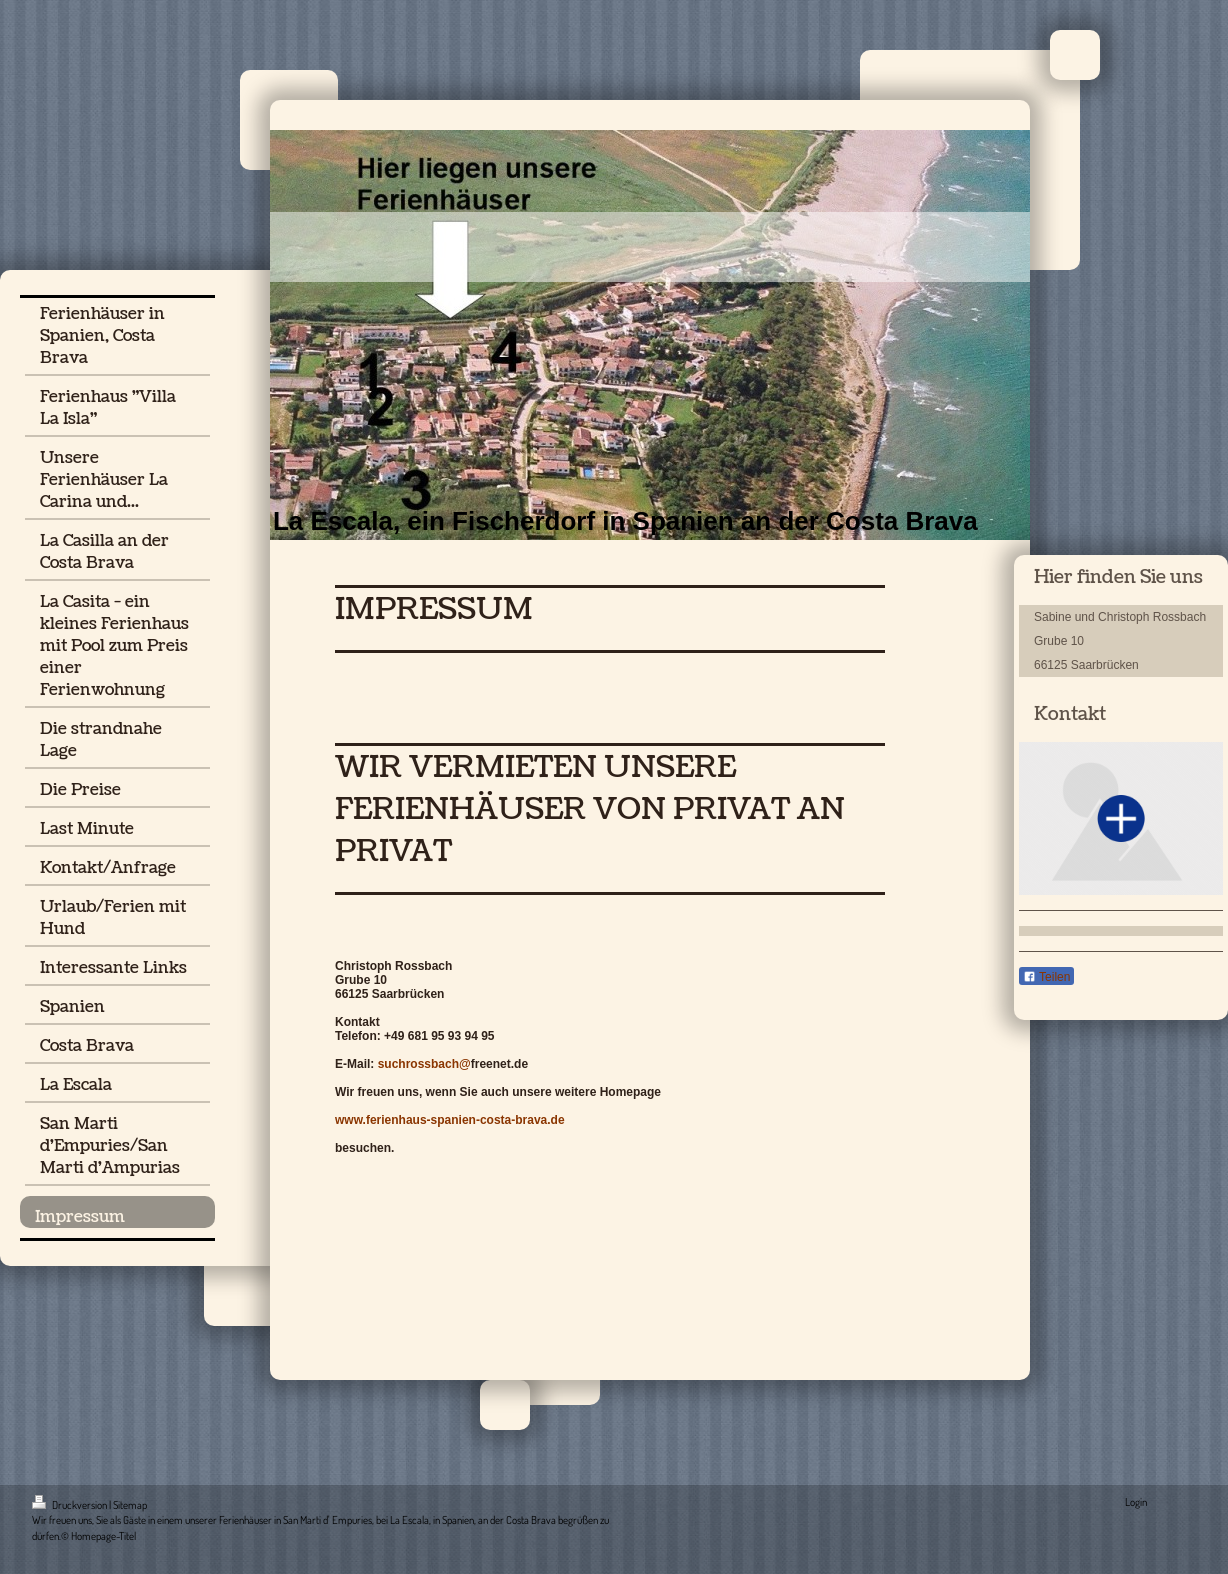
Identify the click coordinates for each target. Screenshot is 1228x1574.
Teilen (1046, 977)
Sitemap (130, 1505)
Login (1136, 1502)
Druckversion (70, 1505)
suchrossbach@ (424, 1064)
